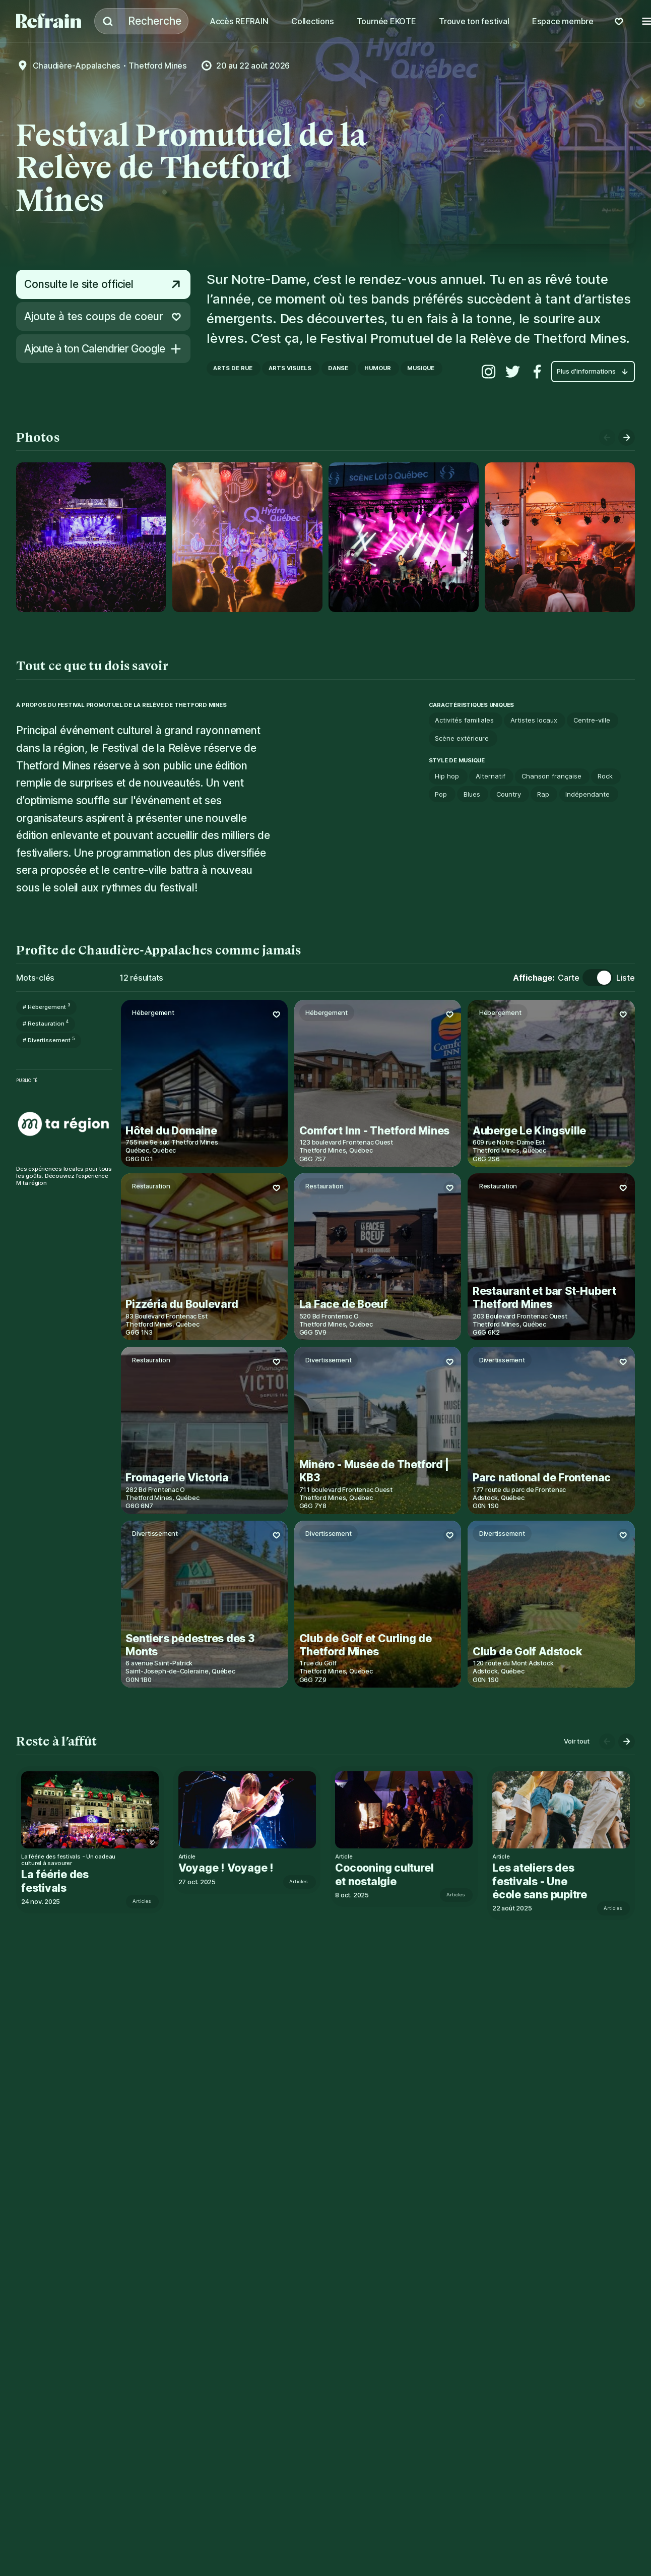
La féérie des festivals (59, 1881)
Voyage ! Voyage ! (231, 1868)
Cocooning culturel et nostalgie (392, 1874)
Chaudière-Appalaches (76, 66)
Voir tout (576, 1741)
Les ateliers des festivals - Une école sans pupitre (551, 1881)
